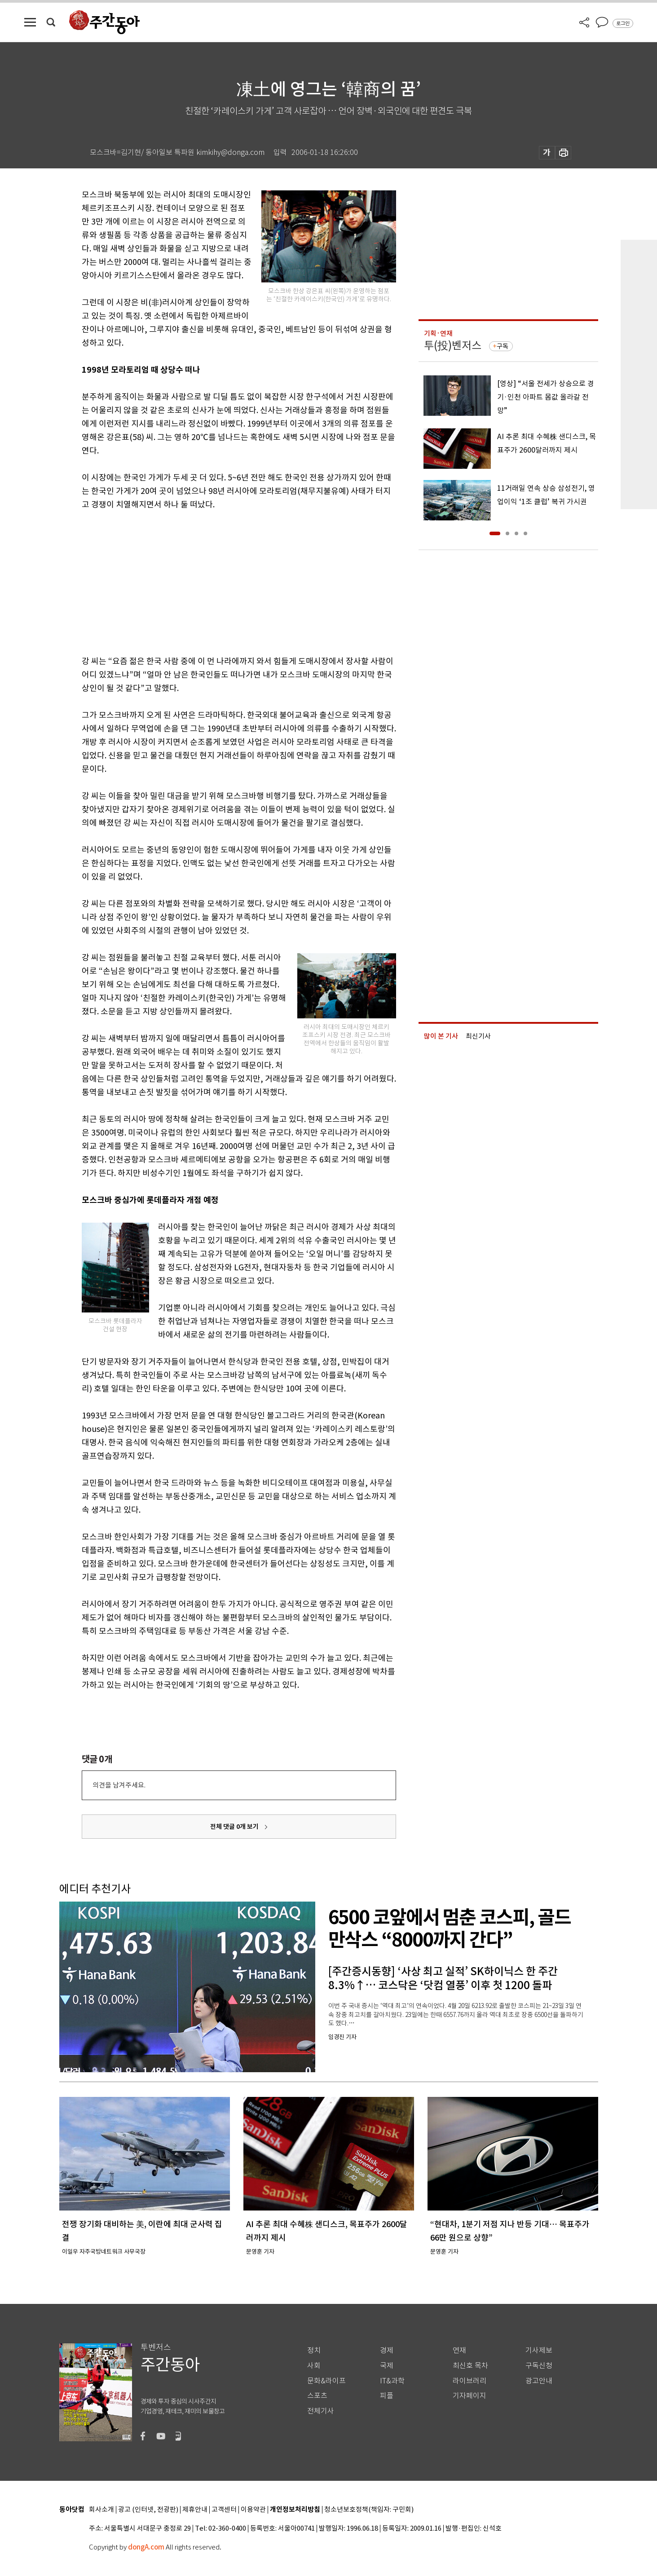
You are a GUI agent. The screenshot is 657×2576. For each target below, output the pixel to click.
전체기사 (320, 2411)
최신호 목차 (470, 2365)
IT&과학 (392, 2381)
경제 (386, 2350)
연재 (459, 2350)
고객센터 (224, 2510)
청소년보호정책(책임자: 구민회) (369, 2510)
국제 (386, 2365)
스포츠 (317, 2395)
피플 (386, 2395)
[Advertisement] (216, 581)
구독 (502, 346)
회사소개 (101, 2510)
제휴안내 (194, 2510)
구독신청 (538, 2365)
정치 (314, 2350)
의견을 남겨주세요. (119, 1785)
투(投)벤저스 (452, 345)
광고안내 (538, 2381)
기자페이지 (469, 2395)
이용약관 (253, 2510)
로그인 (623, 23)
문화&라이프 (326, 2381)
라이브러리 (469, 2381)
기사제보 (538, 2350)
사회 (314, 2365)
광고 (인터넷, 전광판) (148, 2510)
